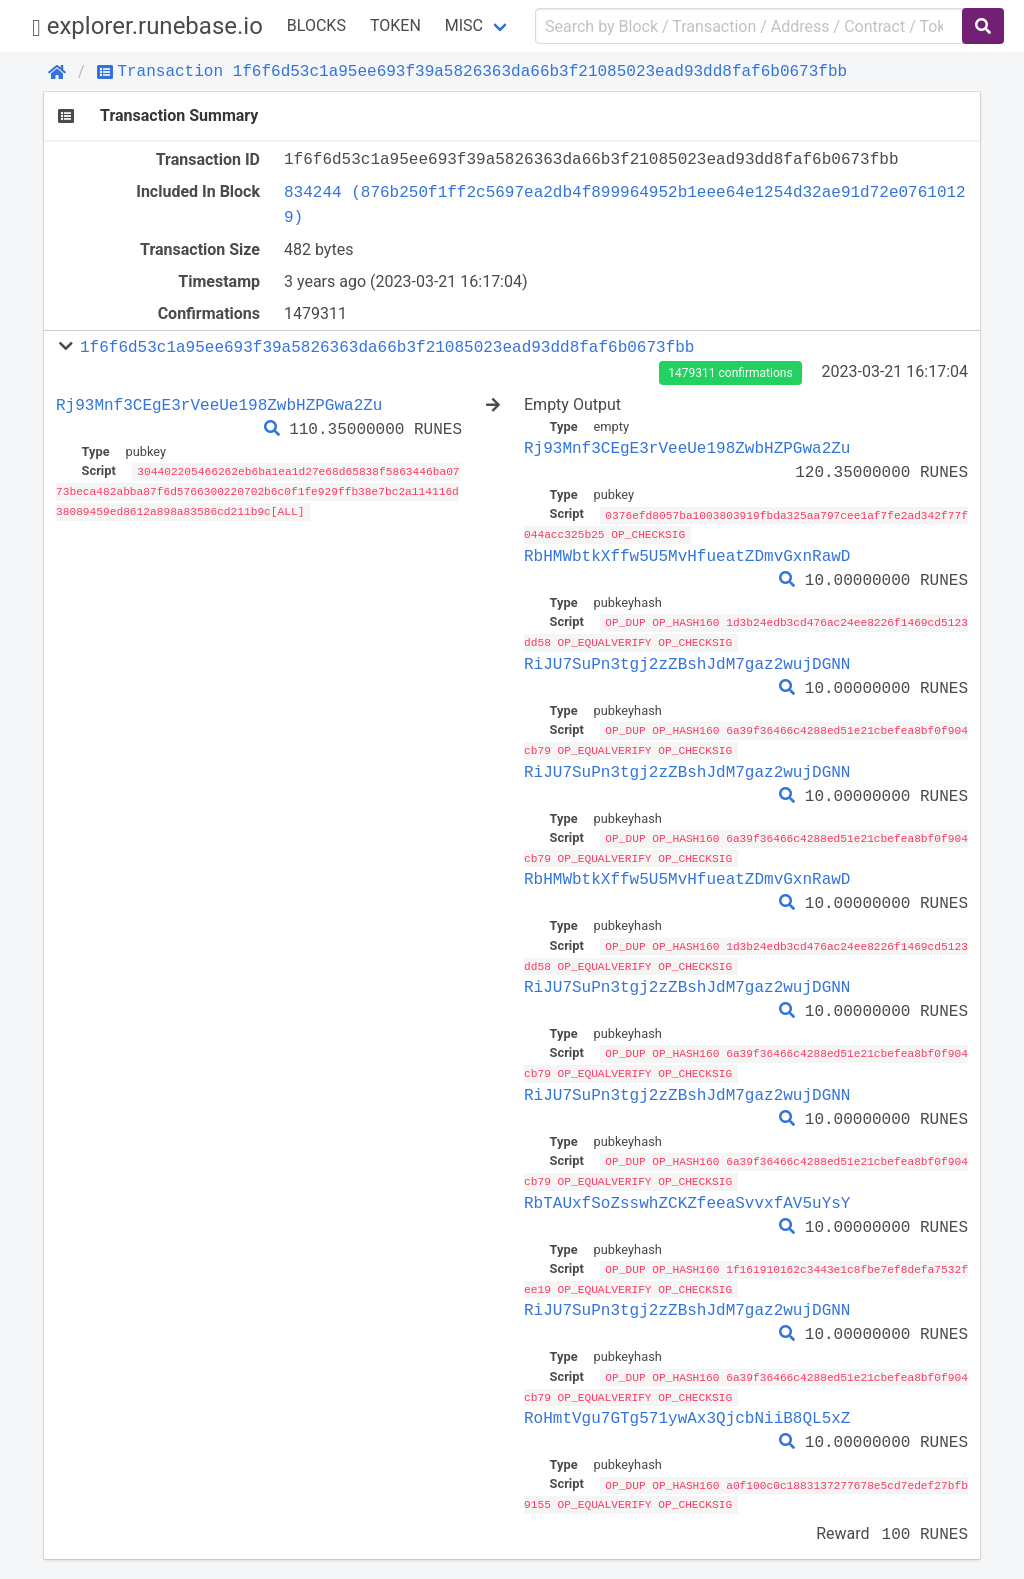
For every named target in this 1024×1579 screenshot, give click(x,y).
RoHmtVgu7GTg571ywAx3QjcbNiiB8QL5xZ (687, 1407)
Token (395, 25)
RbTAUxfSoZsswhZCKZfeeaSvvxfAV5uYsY (687, 1194)
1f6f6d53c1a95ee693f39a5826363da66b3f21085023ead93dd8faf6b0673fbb (387, 347)
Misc (464, 25)
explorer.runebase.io (147, 26)
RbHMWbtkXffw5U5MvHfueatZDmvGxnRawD (687, 555)
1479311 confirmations (730, 373)
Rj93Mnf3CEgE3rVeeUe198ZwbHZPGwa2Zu (219, 405)
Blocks (316, 25)
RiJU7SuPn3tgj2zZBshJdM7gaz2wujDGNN (687, 661)
